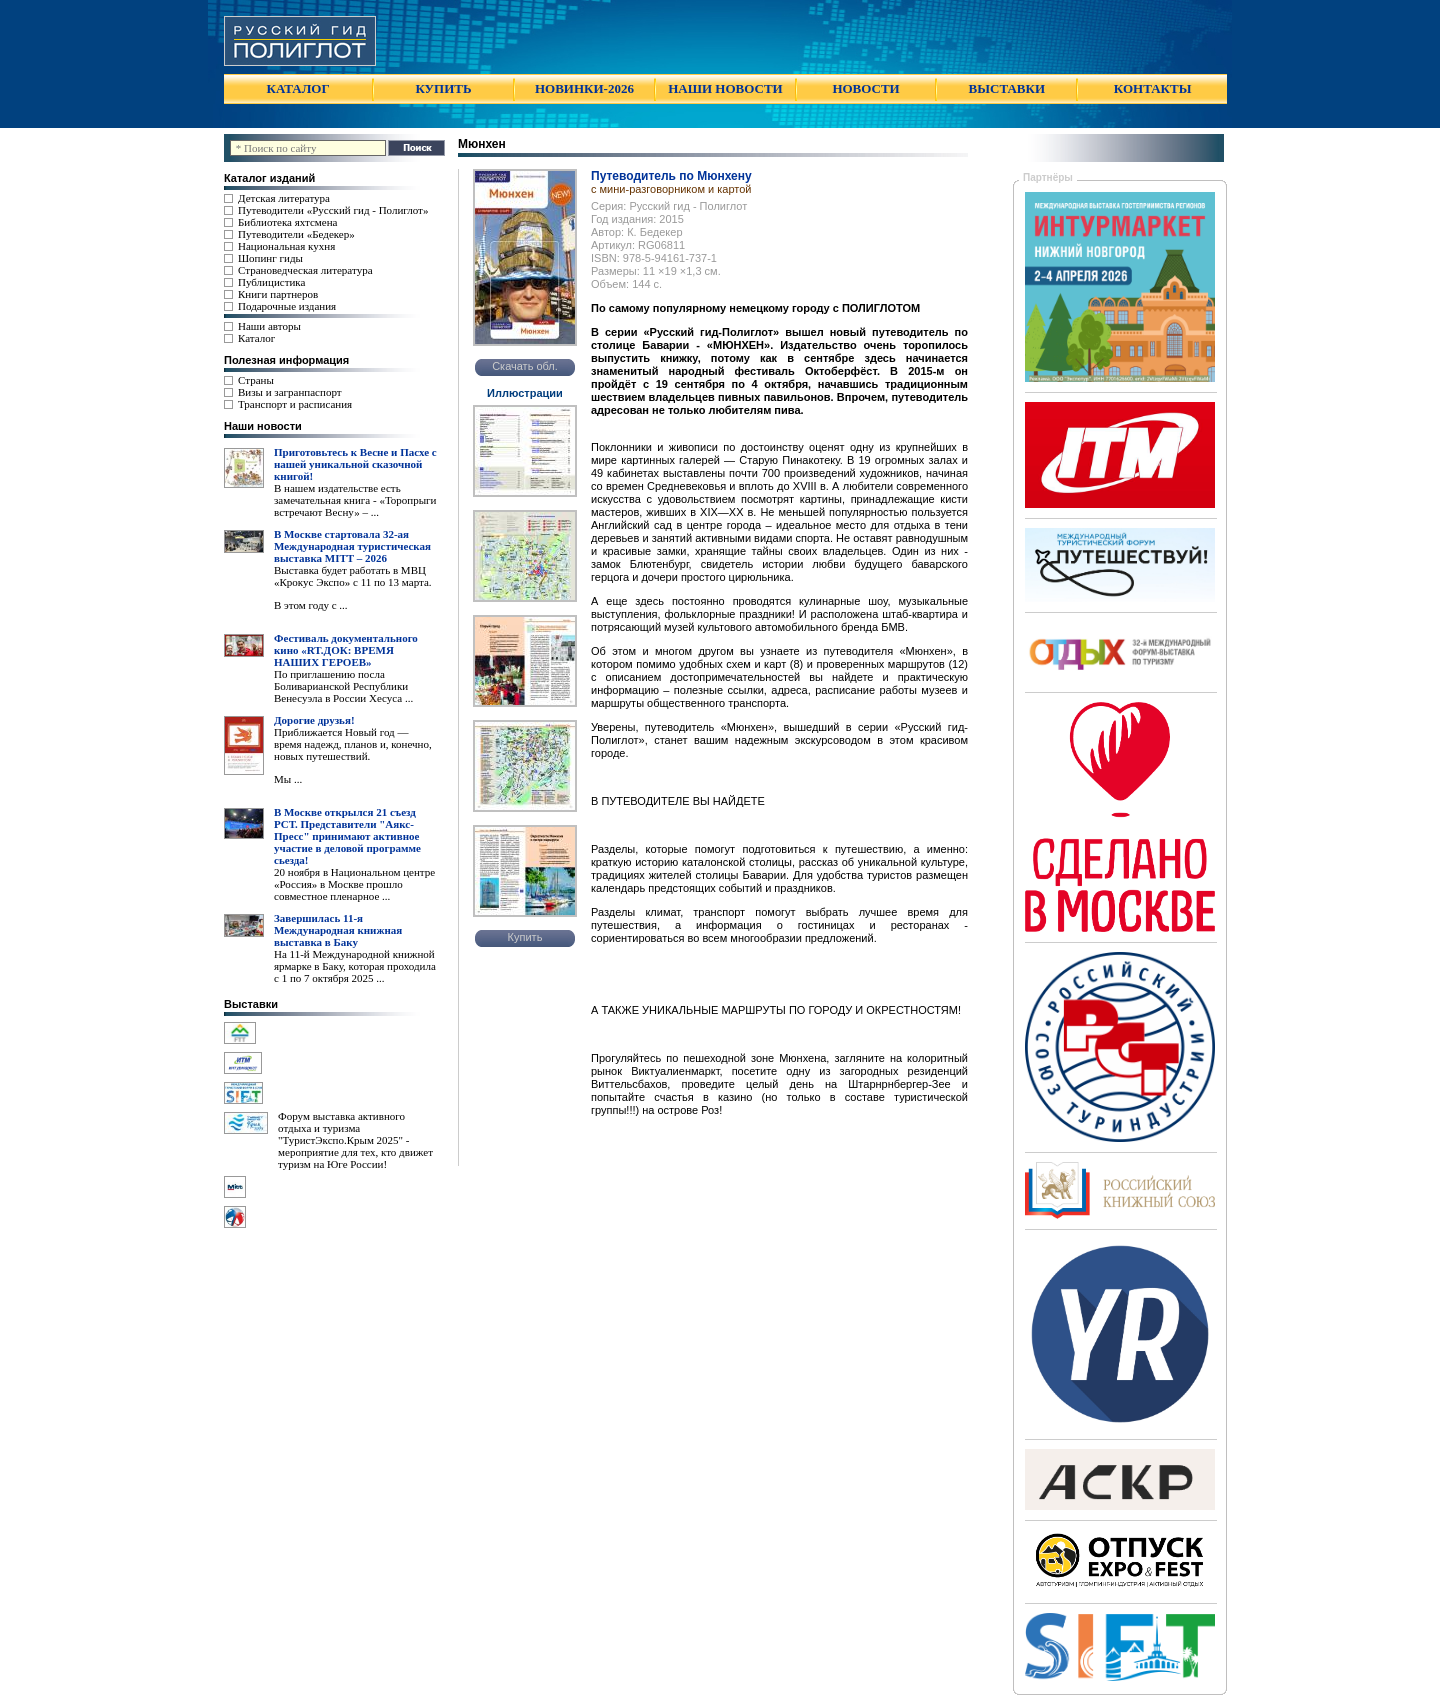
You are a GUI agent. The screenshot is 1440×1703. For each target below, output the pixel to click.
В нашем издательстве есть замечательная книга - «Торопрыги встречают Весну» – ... (355, 500)
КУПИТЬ (443, 88)
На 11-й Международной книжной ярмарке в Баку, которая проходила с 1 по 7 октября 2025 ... (355, 966)
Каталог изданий (269, 178)
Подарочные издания (287, 306)
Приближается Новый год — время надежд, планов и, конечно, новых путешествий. (353, 744)
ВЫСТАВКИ (1007, 88)
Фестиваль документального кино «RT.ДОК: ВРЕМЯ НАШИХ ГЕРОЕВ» (346, 650)
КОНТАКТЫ (1153, 88)
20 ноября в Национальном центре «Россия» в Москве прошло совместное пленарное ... (354, 884)
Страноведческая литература (305, 270)
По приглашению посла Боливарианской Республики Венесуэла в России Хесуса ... (343, 686)
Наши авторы (269, 326)
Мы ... (288, 779)
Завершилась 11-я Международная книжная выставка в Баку (338, 930)
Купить (525, 937)
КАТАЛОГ (298, 88)
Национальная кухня (286, 246)
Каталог (256, 338)
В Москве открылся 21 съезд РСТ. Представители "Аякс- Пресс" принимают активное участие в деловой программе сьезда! (347, 836)
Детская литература (284, 198)
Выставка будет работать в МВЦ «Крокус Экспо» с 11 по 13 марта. (353, 576)
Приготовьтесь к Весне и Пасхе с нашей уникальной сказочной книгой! (355, 464)
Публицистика (271, 282)
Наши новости (263, 426)
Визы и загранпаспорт (290, 392)
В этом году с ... (311, 605)
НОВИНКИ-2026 (584, 88)
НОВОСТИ (865, 88)
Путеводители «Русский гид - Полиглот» (333, 210)
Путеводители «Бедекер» (296, 234)
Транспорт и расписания (295, 404)
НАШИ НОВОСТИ (725, 88)
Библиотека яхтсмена (287, 222)
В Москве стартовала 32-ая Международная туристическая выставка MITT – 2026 (352, 546)
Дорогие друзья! (314, 720)
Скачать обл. (525, 366)
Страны (256, 380)
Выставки (251, 1004)
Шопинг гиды (270, 258)
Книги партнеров (278, 294)
